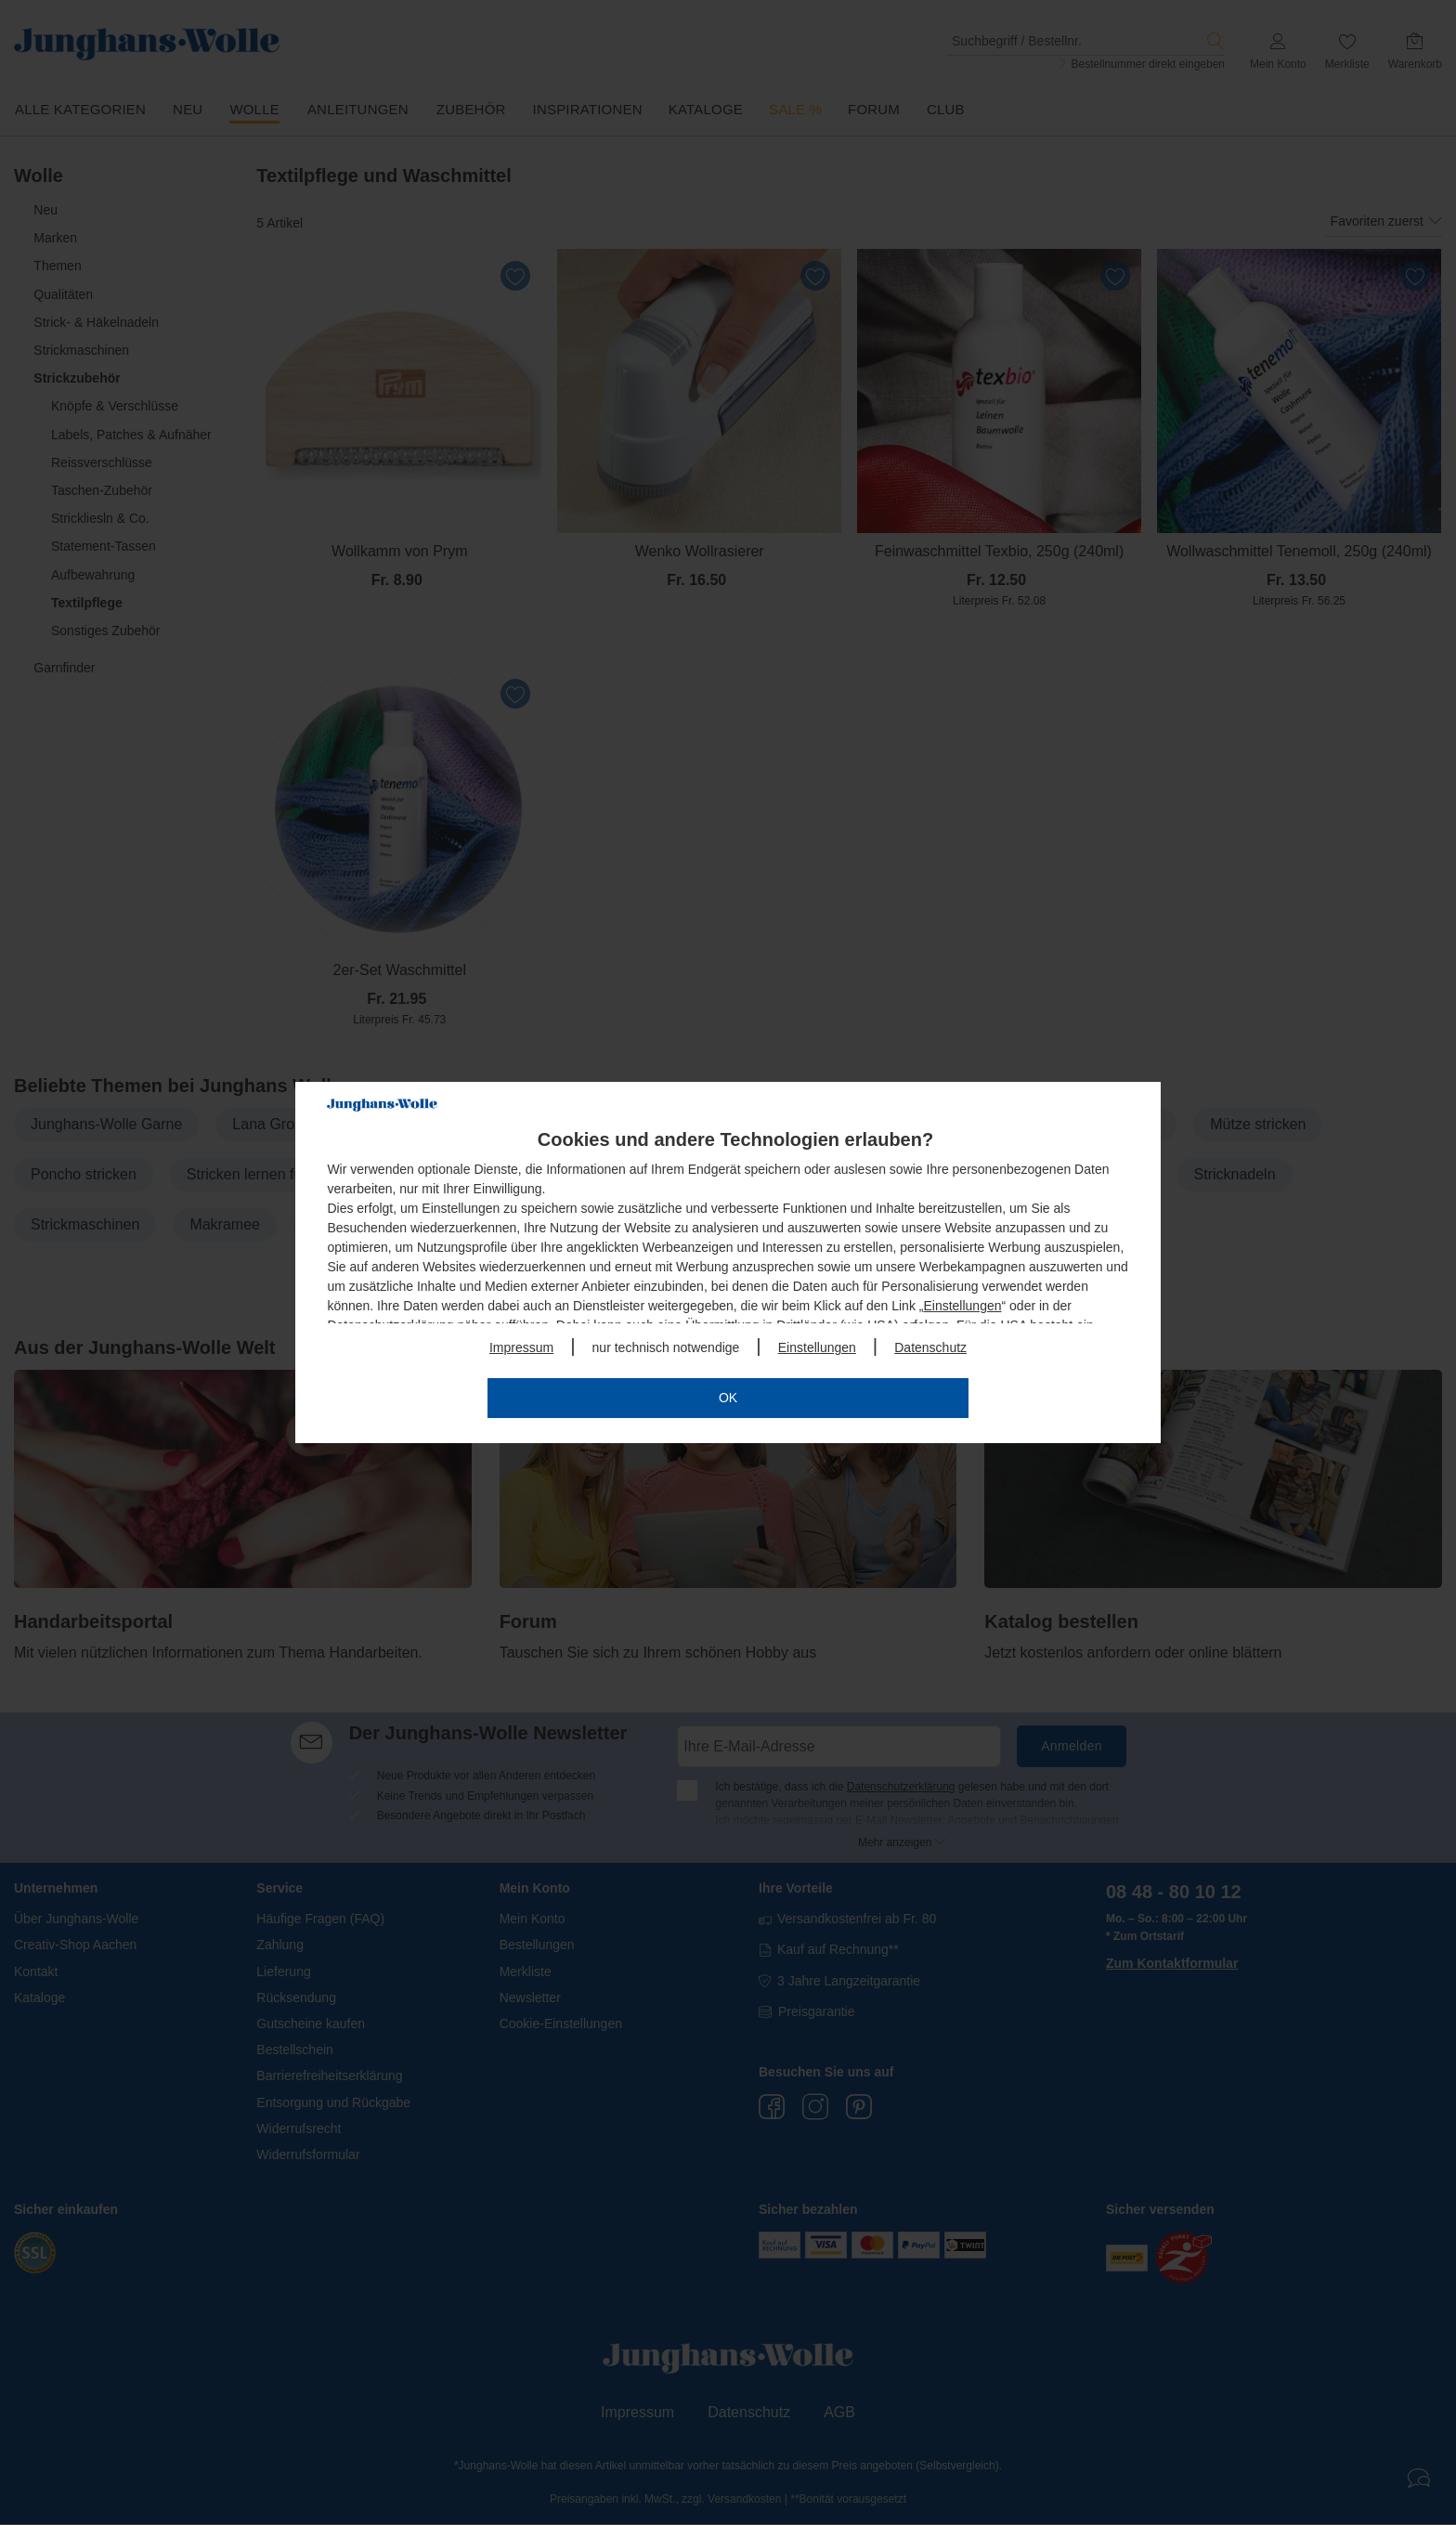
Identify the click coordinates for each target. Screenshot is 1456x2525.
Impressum (521, 1347)
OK (728, 1397)
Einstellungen (962, 1305)
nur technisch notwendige (666, 1347)
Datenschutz (930, 1347)
